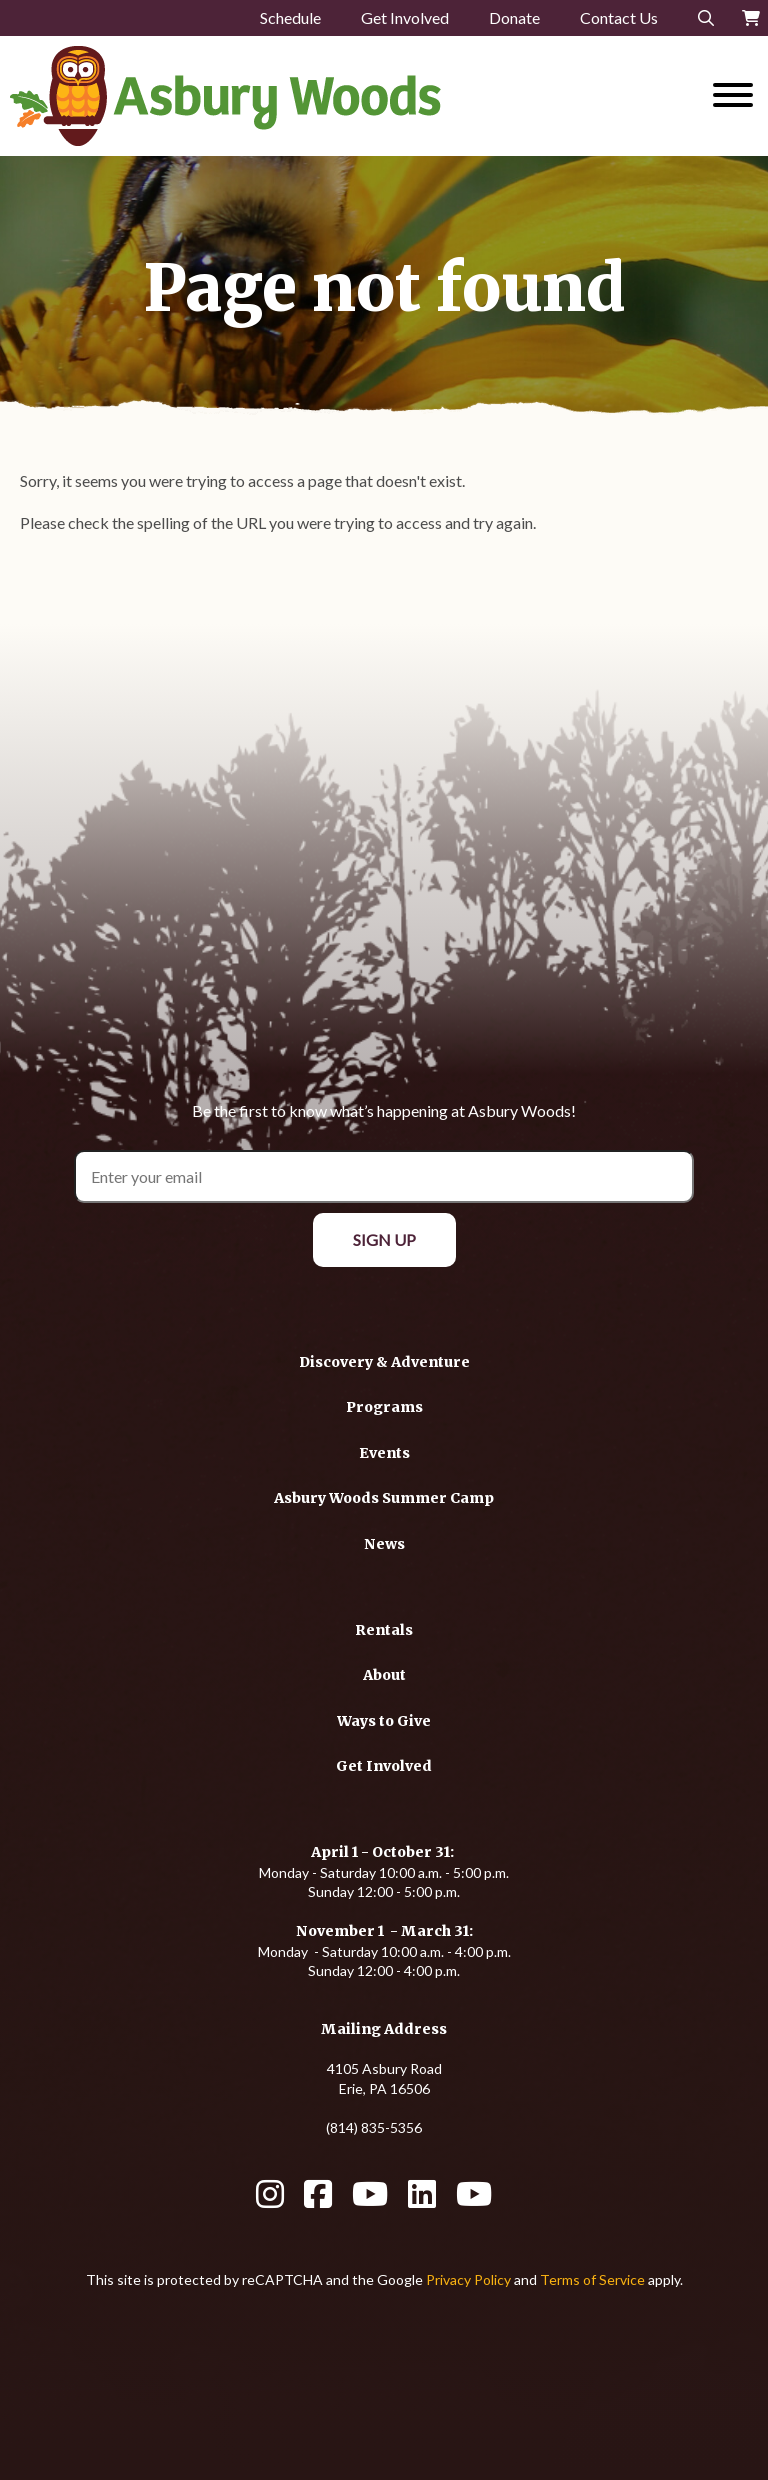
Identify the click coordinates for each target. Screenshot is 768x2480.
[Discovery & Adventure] (384, 1361)
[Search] (706, 18)
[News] (384, 1543)
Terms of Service (592, 2279)
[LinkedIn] (422, 2200)
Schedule (290, 17)
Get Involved (405, 17)
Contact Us (619, 17)
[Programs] (384, 1406)
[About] (384, 1674)
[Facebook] (318, 2200)
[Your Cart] (751, 18)
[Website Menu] (733, 96)
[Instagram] (270, 2200)
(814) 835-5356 (374, 2127)
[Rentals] (384, 1629)
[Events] (384, 1452)
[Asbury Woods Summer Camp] (384, 1497)
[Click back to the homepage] (288, 96)
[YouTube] (370, 2200)
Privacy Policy (468, 2279)
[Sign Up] (384, 1240)
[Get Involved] (384, 1765)
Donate (514, 17)
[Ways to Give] (384, 1720)
